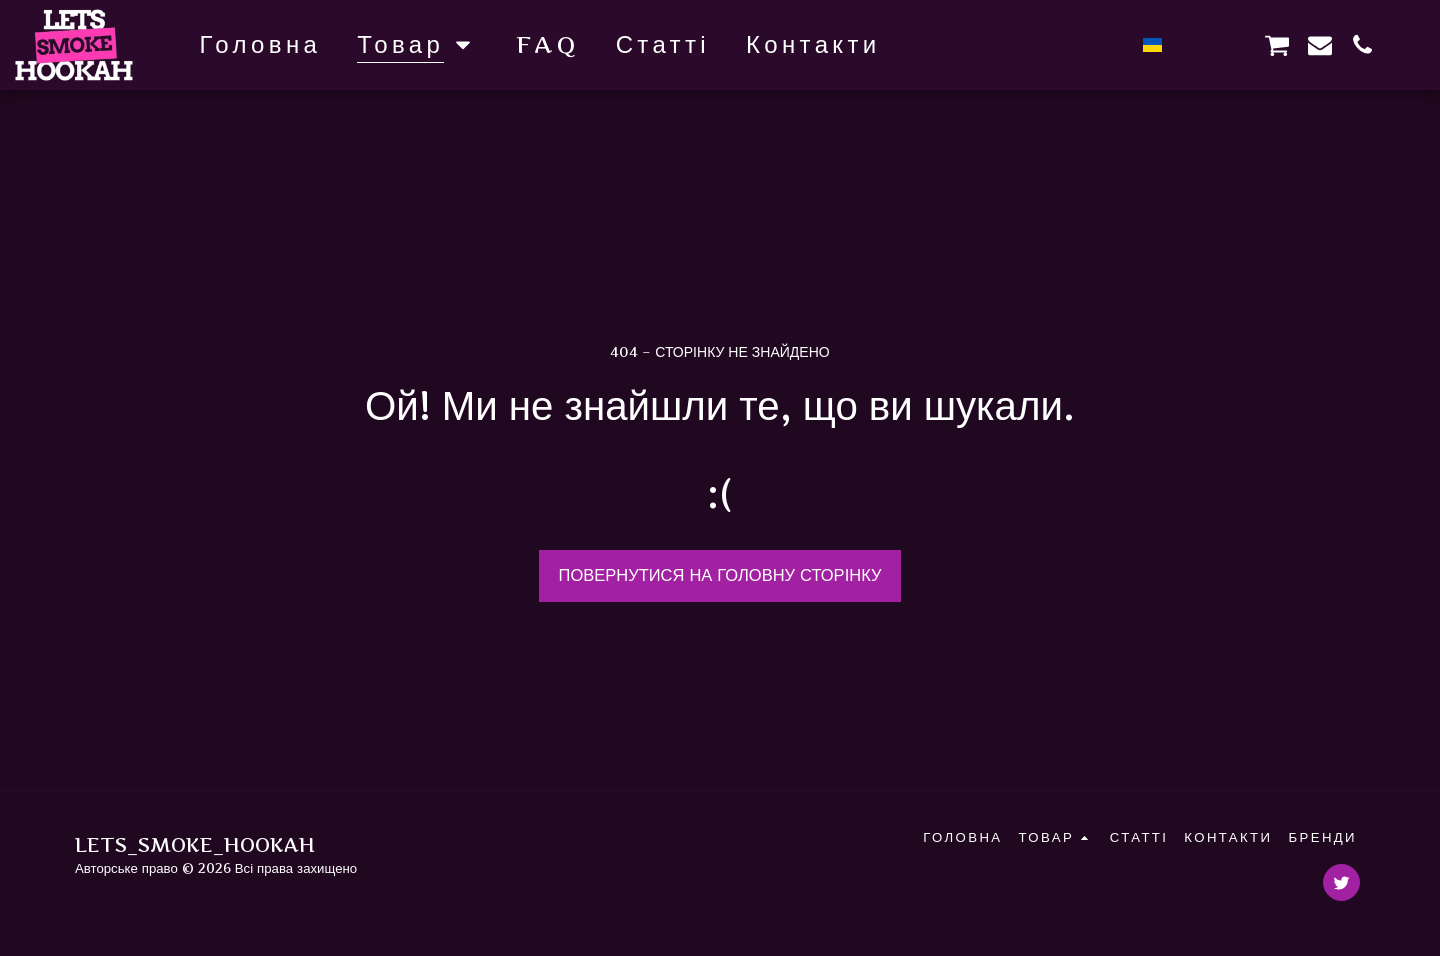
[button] (1192, 44)
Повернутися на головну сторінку (720, 575)
